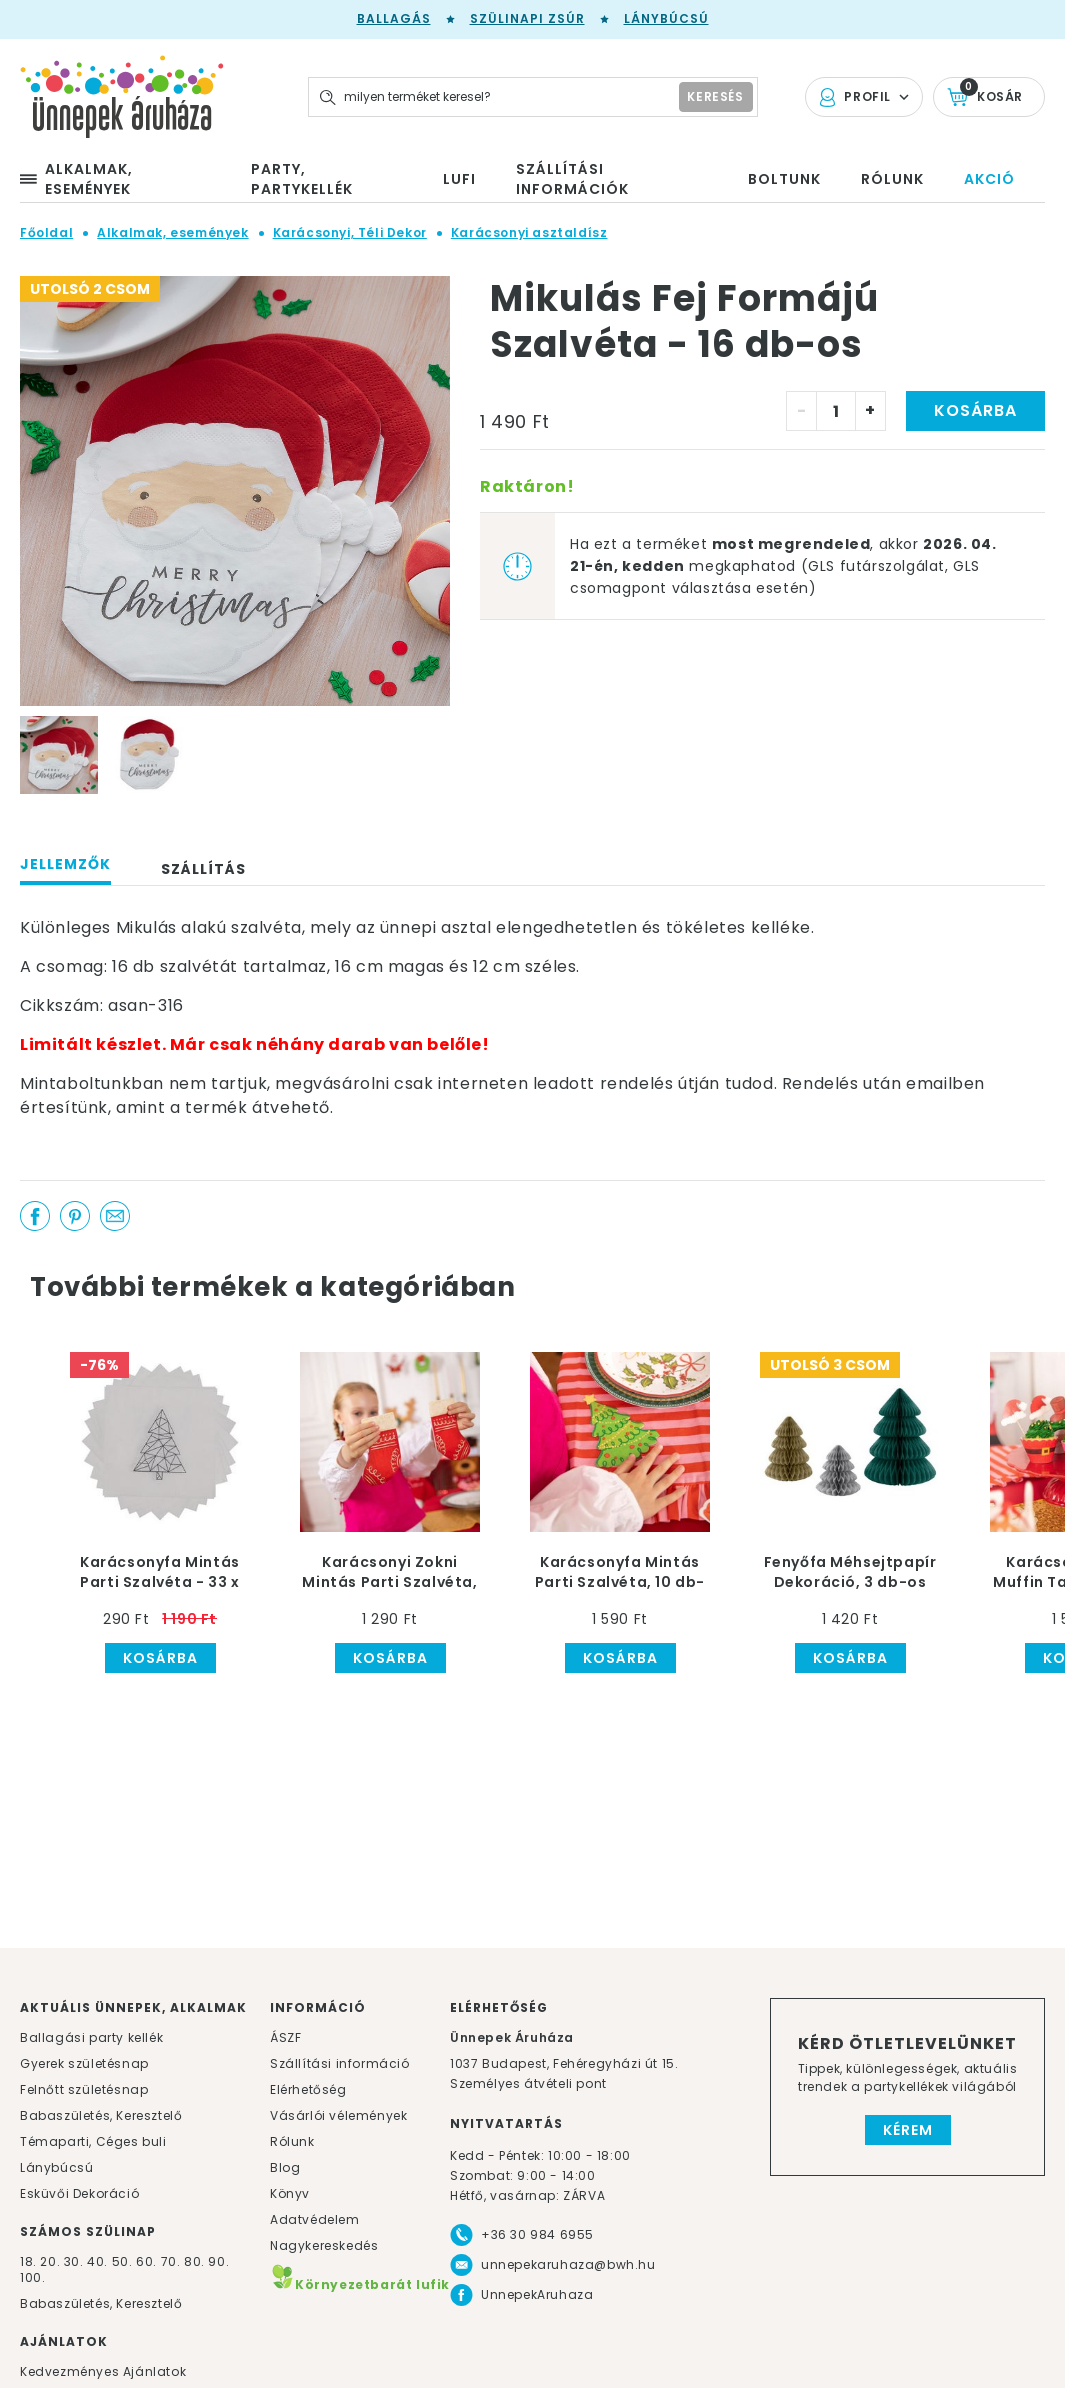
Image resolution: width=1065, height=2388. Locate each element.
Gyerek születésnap (84, 2063)
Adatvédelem (315, 2219)
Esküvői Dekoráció (79, 2193)
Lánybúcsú (666, 18)
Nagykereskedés (324, 2245)
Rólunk (292, 2141)
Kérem (908, 2130)
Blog (285, 2167)
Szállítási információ (340, 2063)
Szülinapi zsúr (527, 18)
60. (148, 2261)
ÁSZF (285, 2037)
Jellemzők (65, 864)
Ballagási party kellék (91, 2037)
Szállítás (203, 869)
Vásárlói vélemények (338, 2115)
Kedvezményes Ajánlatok (103, 2371)
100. (32, 2277)
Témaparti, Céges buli (93, 2141)
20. (50, 2261)
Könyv (290, 2193)
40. (97, 2261)
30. (74, 2261)
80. (196, 2261)
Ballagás (394, 18)
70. (172, 2261)
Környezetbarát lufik (360, 2284)
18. (28, 2261)
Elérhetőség (308, 2089)
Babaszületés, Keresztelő (101, 2115)
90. (218, 2261)
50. (124, 2261)
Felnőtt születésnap (84, 2089)
